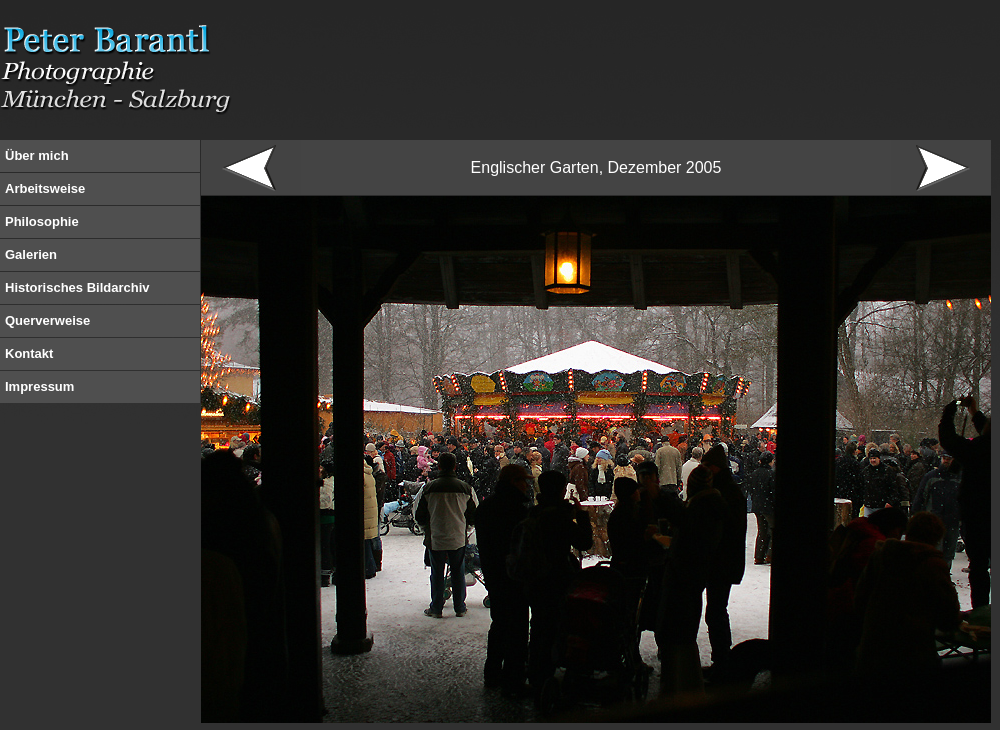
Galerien (31, 254)
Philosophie (42, 221)
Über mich (37, 155)
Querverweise (47, 320)
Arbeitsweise (45, 188)
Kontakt (29, 353)
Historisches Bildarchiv (77, 287)
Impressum (39, 386)
